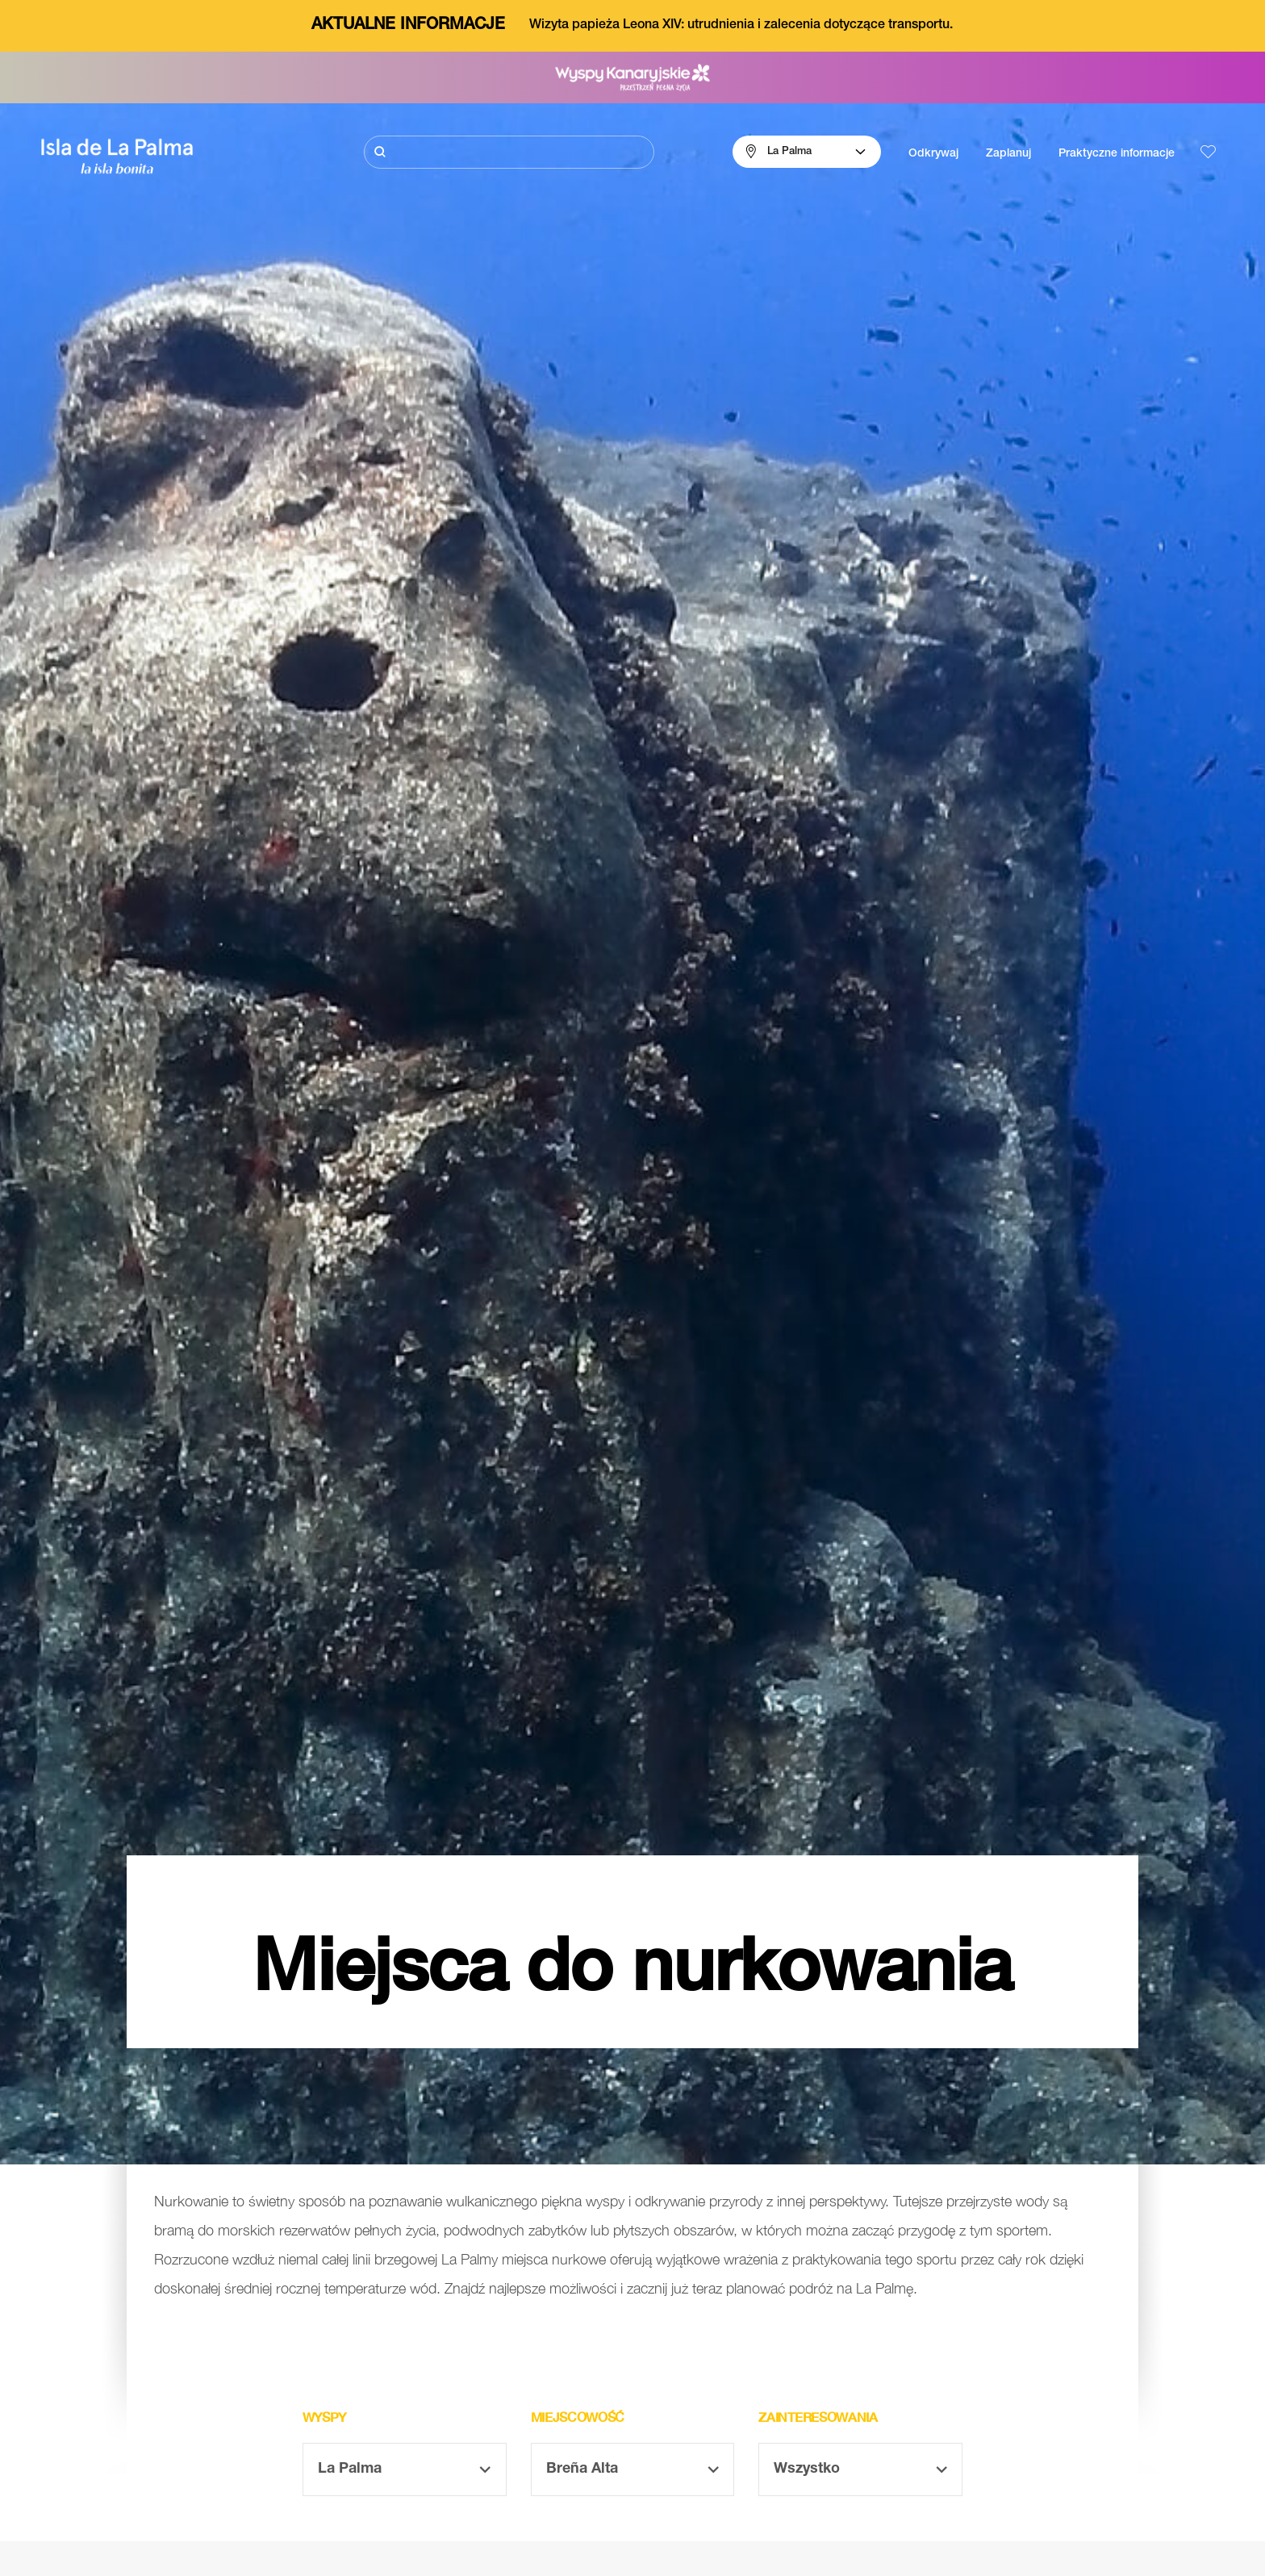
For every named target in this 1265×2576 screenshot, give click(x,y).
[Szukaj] (509, 152)
